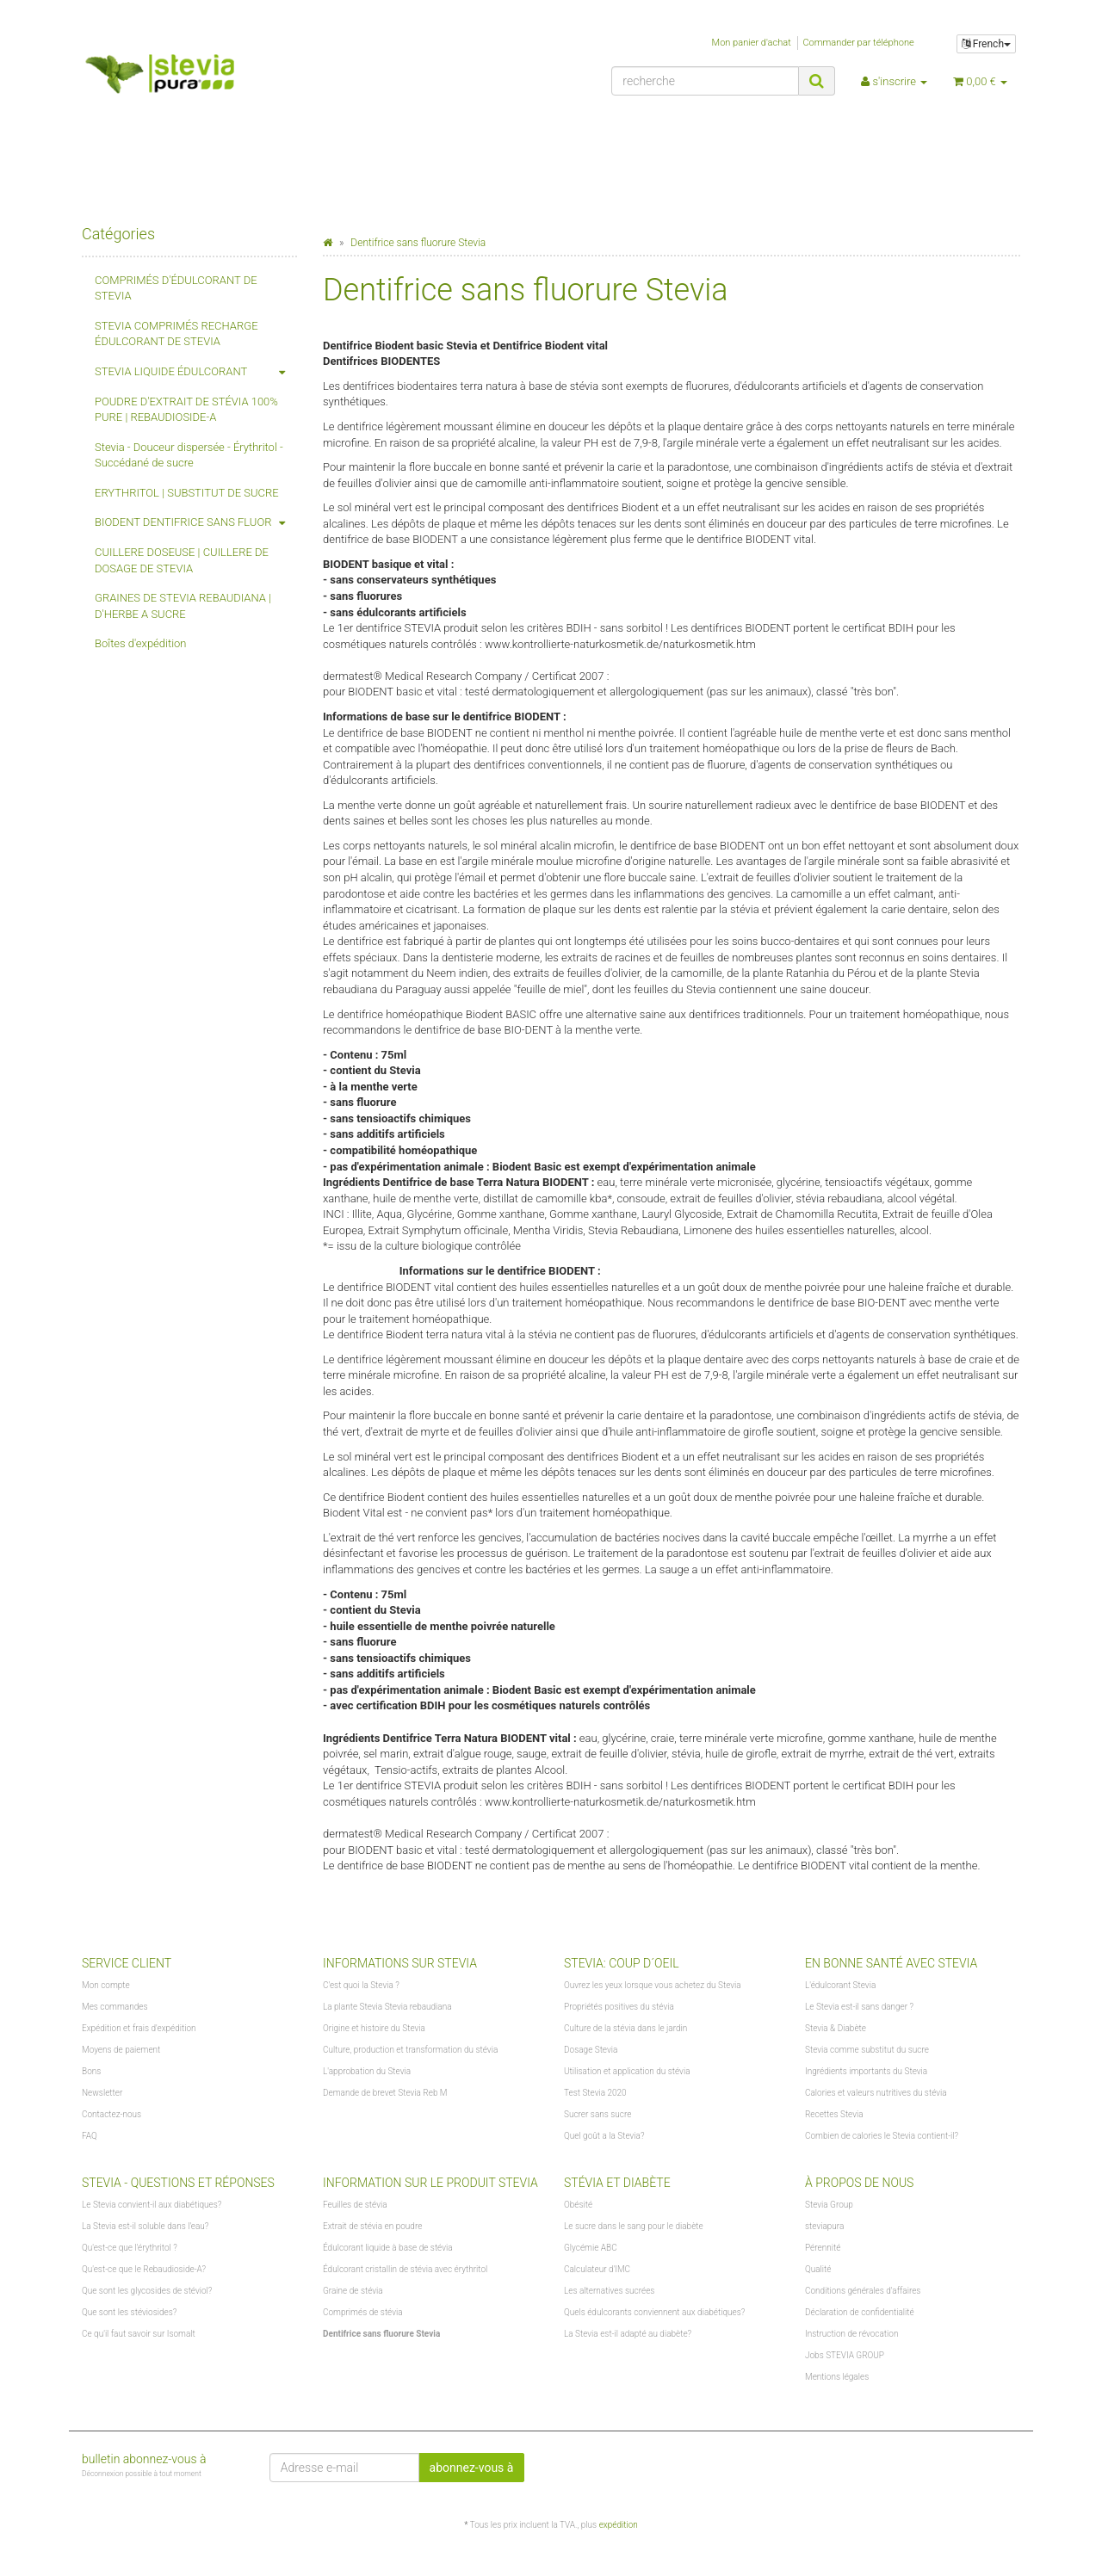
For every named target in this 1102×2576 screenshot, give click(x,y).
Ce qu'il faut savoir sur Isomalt (138, 2333)
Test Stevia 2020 (595, 2092)
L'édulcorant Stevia (840, 1985)
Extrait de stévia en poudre (372, 2226)
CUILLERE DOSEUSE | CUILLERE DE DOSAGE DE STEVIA (182, 560)
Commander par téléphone (857, 42)
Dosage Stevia (590, 2049)
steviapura (824, 2226)
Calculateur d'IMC (597, 2269)
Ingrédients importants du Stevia (866, 2071)
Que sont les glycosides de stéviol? (147, 2290)
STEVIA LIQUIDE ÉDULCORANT (196, 372)
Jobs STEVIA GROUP (844, 2355)
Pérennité (822, 2247)
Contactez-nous (111, 2114)
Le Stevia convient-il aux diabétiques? (151, 2204)
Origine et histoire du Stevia (374, 2028)
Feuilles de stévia (355, 2204)
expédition (618, 2525)
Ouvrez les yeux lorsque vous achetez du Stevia (652, 1985)
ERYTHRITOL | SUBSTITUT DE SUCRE (187, 492)
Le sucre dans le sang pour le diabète (633, 2226)
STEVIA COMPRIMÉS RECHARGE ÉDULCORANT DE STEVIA (176, 334)
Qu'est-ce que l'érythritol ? (129, 2247)
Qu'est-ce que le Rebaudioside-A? (144, 2269)
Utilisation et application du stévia (627, 2071)
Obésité (578, 2204)
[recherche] (705, 81)
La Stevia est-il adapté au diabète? (627, 2333)
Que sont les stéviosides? (129, 2312)
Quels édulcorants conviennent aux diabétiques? (654, 2312)
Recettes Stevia (834, 2114)
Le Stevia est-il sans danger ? (859, 2006)
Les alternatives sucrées (609, 2290)
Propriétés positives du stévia (619, 2006)
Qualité (818, 2269)
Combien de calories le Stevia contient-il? (881, 2135)
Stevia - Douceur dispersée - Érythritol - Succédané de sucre (189, 455)
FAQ (89, 2135)
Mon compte (106, 1985)
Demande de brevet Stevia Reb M (385, 2092)
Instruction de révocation (851, 2333)
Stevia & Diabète (835, 2028)
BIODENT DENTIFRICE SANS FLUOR (196, 523)
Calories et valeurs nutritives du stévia (876, 2092)
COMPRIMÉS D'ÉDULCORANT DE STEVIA (176, 288)
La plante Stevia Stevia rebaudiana (387, 2006)
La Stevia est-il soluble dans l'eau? (145, 2226)
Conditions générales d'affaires (862, 2290)
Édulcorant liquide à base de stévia (388, 2247)
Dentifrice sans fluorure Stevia (381, 2333)
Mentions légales (837, 2376)
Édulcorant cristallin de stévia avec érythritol (405, 2269)
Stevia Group (829, 2204)
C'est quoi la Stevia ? (361, 1985)
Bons (91, 2071)
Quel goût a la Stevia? (604, 2135)
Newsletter (102, 2092)
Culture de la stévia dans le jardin (625, 2028)
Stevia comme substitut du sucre (867, 2049)
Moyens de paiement (121, 2049)
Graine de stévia (353, 2290)
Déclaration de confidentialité (859, 2312)
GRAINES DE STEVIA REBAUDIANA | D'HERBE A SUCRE (183, 606)
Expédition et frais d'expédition (139, 2028)
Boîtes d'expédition (141, 643)
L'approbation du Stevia (367, 2071)
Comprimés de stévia (363, 2312)
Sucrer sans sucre (597, 2114)
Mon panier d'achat (751, 42)
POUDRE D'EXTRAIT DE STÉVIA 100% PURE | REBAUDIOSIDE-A (186, 409)
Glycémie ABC (590, 2247)
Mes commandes (114, 2006)
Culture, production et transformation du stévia (410, 2049)
